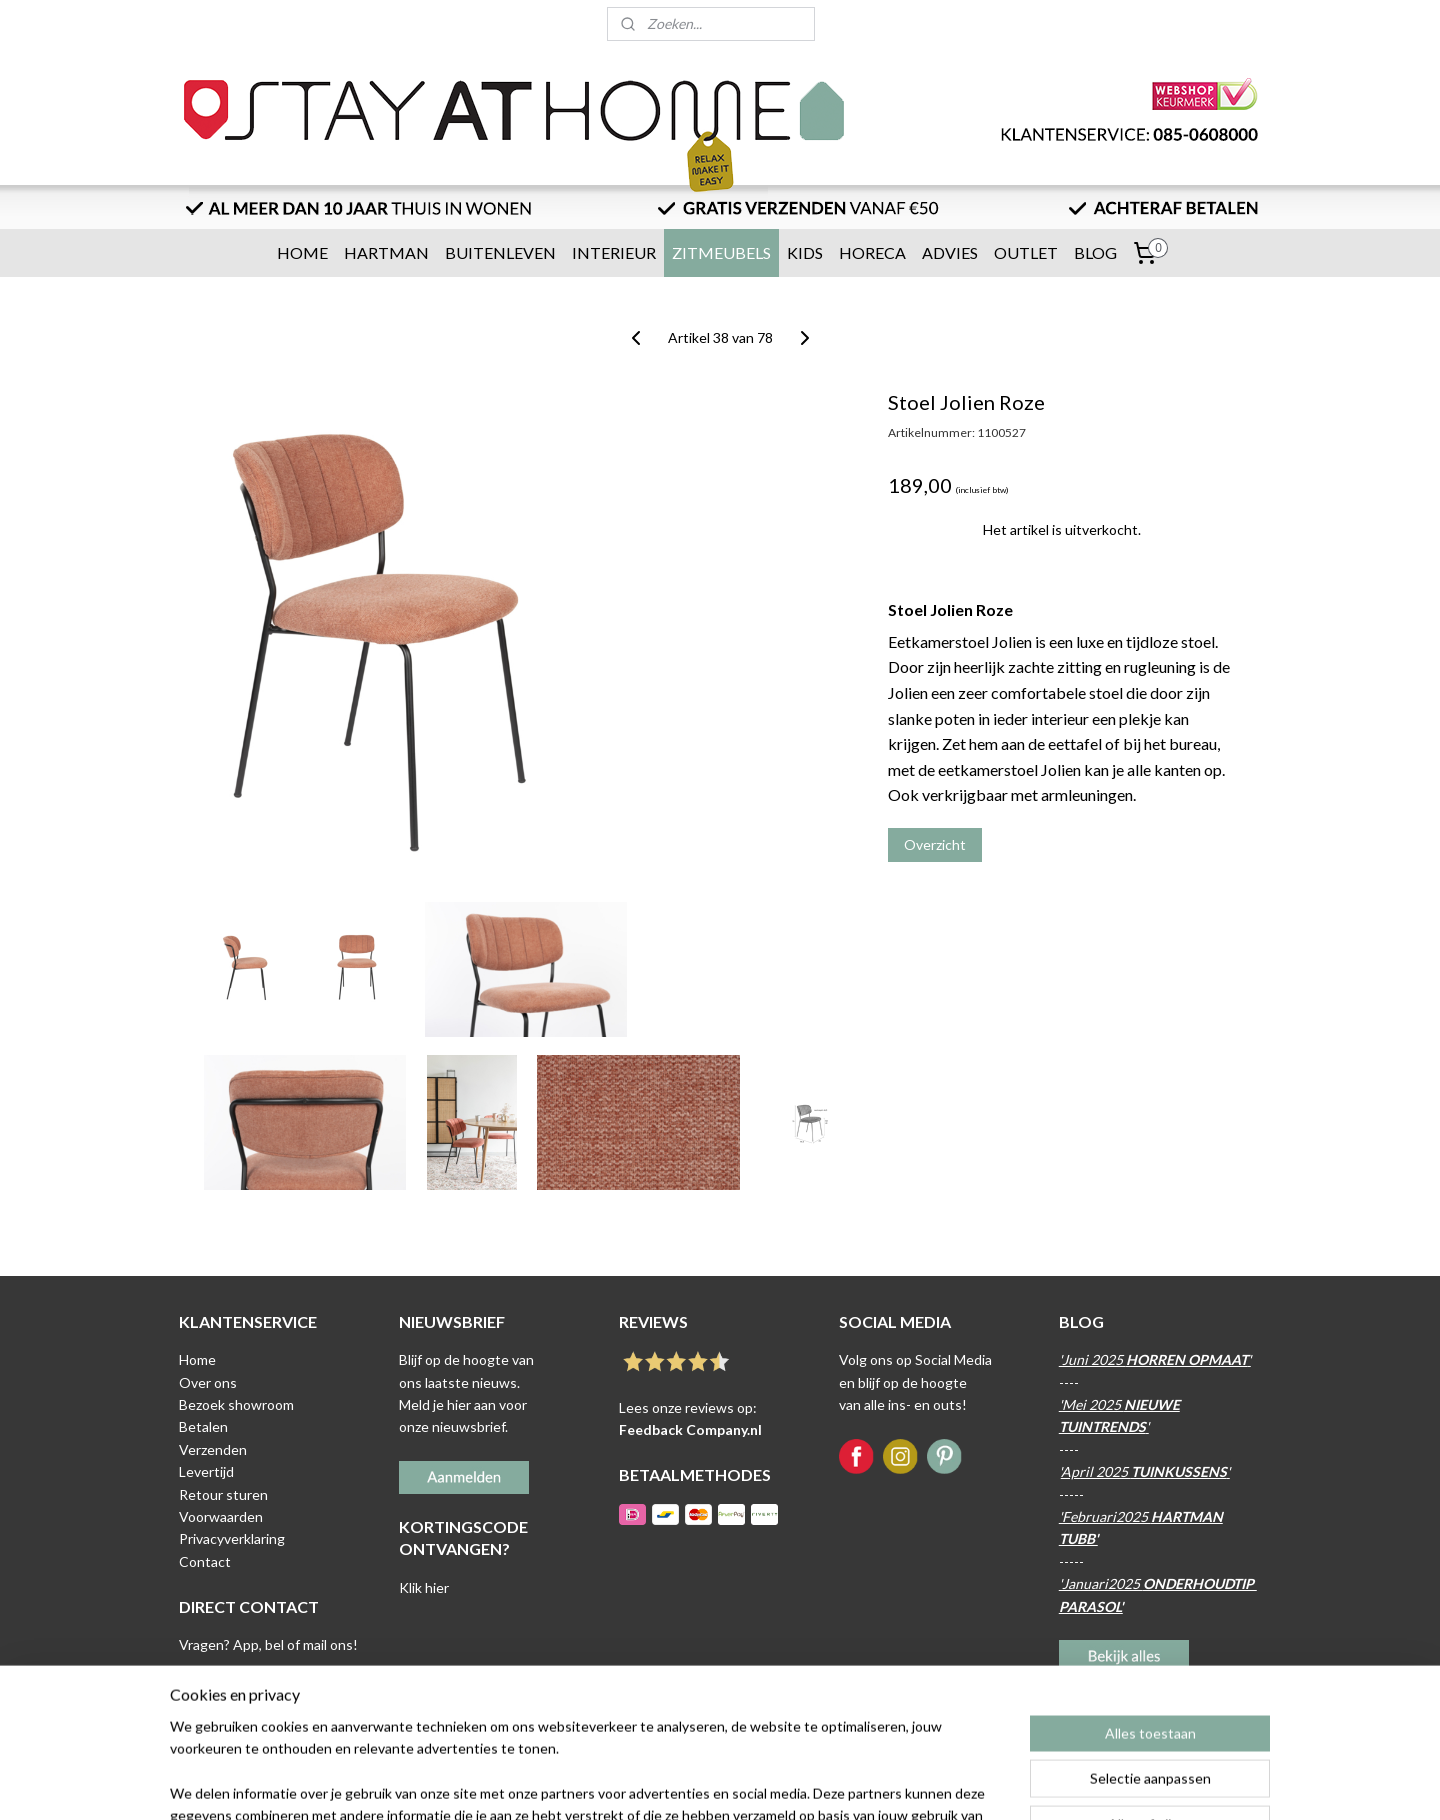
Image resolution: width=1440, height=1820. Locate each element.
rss (686, 1783)
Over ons (208, 1382)
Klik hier (424, 1587)
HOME (302, 252)
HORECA (872, 252)
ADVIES (950, 252)
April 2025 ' (1145, 1471)
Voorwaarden (221, 1516)
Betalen (203, 1426)
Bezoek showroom (236, 1404)
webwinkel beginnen (755, 1783)
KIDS (805, 252)
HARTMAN (386, 252)
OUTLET (1026, 252)
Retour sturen (223, 1494)
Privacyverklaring (232, 1538)
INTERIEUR (614, 252)
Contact (205, 1561)
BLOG (1095, 252)
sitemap (650, 1783)
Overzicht (935, 844)
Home (197, 1359)
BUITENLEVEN (500, 252)
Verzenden (213, 1449)
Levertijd (206, 1471)
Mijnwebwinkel (918, 1783)
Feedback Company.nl (690, 1429)
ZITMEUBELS (721, 252)
